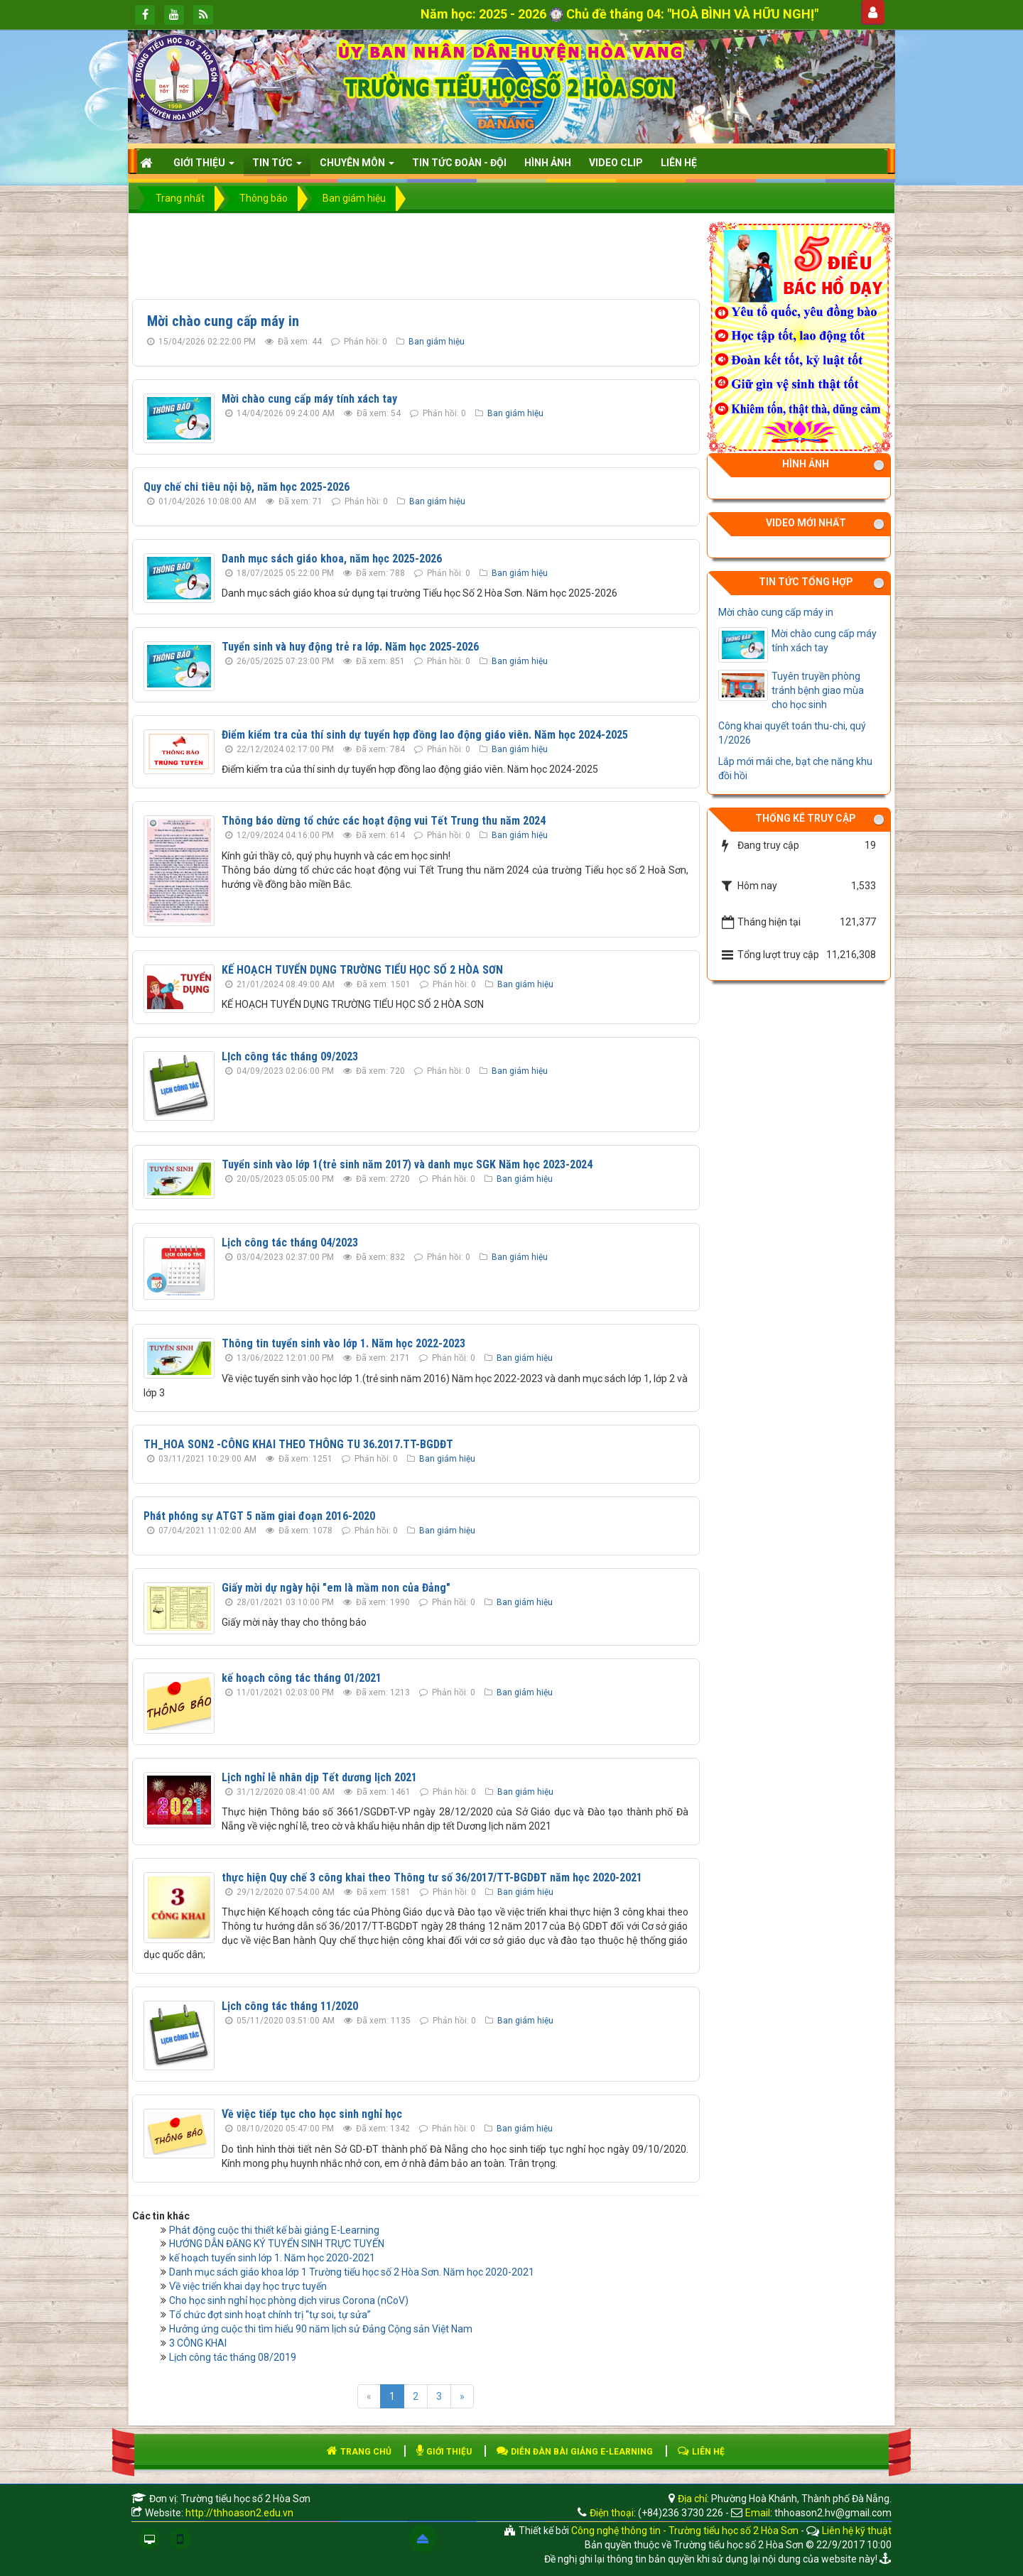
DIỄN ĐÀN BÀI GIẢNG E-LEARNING (575, 2452)
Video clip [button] (616, 162)
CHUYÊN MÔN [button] (357, 166)
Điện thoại (612, 2512)
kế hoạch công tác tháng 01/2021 (301, 1678)
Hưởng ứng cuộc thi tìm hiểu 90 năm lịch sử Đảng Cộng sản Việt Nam (320, 2329)
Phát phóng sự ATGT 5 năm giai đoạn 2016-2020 (259, 1516)
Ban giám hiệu (436, 342)
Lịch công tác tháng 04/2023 (290, 1242)
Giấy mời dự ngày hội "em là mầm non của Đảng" (336, 1587)
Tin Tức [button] (277, 166)
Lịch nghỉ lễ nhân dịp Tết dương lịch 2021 (319, 1777)
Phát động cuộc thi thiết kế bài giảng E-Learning (274, 2230)
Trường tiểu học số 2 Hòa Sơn (245, 2498)
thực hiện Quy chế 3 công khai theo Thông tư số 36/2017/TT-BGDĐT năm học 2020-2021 (432, 1877)
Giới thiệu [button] (203, 166)
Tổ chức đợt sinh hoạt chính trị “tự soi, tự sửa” (270, 2314)
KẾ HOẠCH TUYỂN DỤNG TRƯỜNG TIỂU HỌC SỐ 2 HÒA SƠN (362, 970)
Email (757, 2512)
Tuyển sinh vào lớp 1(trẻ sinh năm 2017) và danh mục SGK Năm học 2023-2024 (407, 1164)
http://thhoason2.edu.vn (239, 2512)
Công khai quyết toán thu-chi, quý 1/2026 (792, 733)
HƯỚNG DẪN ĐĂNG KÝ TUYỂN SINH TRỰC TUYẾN (276, 2243)
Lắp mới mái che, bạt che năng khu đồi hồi (795, 768)
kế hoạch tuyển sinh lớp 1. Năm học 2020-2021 (272, 2257)
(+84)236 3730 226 (680, 2512)
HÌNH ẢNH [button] (547, 162)
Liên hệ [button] (679, 162)
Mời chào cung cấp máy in (223, 321)
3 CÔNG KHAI (198, 2343)
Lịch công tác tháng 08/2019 (232, 2357)
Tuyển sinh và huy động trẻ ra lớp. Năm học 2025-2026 (350, 646)
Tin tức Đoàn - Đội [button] (459, 162)
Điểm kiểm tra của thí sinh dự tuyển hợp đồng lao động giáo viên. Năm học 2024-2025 (425, 734)
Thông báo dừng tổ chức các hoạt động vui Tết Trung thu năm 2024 (384, 820)
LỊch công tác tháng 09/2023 (290, 1056)
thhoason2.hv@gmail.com (833, 2512)
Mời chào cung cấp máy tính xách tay (309, 399)
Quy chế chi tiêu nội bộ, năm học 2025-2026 (247, 487)
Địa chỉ (691, 2498)
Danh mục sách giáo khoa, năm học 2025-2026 (332, 558)
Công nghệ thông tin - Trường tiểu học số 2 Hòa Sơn (685, 2530)
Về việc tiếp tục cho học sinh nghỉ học (312, 2114)
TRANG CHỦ (359, 2452)
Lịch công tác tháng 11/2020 (290, 2006)
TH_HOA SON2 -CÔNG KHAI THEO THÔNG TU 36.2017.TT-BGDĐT (298, 1444)
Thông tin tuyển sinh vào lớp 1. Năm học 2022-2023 (343, 1343)
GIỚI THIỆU (444, 2452)
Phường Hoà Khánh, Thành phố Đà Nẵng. (801, 2498)
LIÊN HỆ (701, 2452)
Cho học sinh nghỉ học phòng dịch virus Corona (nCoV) (288, 2300)
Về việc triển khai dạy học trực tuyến (248, 2286)
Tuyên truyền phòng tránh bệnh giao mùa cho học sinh (818, 690)
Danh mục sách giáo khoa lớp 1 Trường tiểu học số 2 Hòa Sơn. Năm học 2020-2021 (351, 2272)
